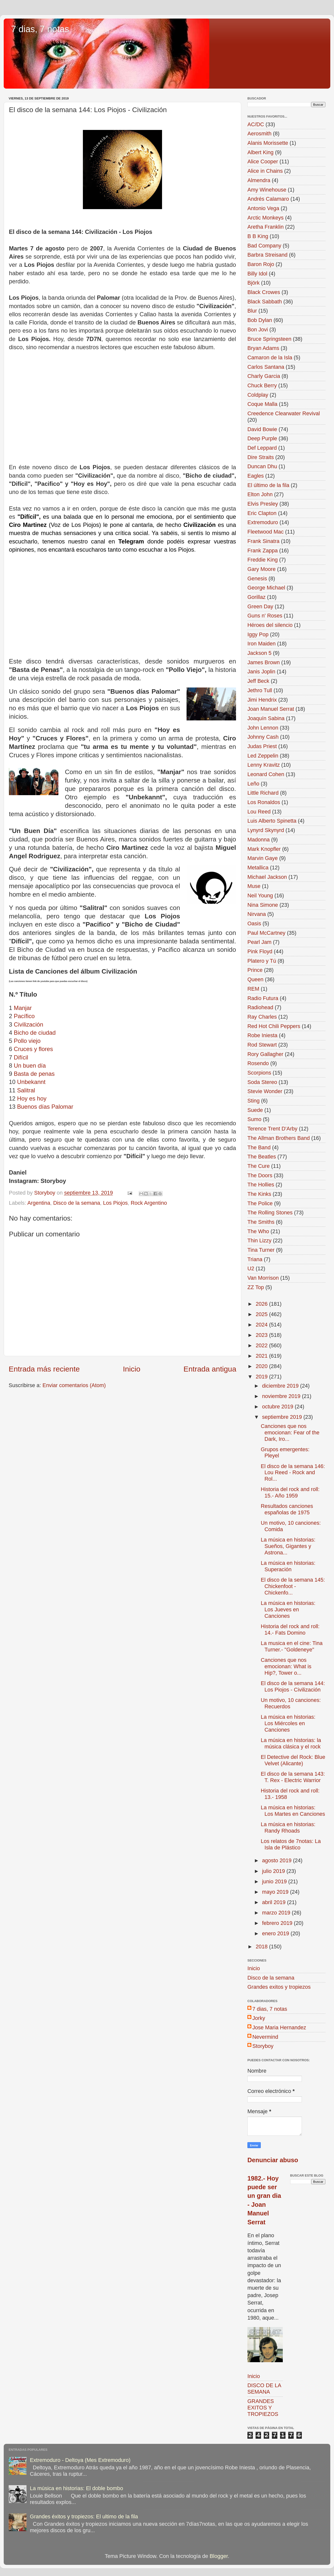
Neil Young (260, 895)
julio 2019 (274, 1871)
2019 (262, 1377)
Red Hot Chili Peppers (273, 1026)
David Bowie (262, 429)
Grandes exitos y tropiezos (279, 1987)
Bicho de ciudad (35, 1032)
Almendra (258, 180)
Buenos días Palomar (45, 1106)
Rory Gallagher (265, 1054)
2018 (262, 1946)
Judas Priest (262, 746)
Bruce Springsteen (269, 339)
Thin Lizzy (259, 1240)
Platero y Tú (261, 961)
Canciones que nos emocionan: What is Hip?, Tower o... (286, 1666)
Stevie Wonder (264, 1091)
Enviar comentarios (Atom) (74, 1385)
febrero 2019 (278, 1923)
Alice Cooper (262, 161)
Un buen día (30, 1065)
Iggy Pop (257, 634)
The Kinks (259, 1194)
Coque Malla (262, 404)
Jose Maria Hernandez (279, 2027)
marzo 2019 (277, 1913)
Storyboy (262, 2046)
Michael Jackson (267, 877)
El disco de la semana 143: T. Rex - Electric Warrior (293, 1777)
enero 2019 (276, 1933)
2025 (262, 1314)
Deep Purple (262, 438)
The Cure (258, 1166)
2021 (262, 1356)
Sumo (254, 1119)
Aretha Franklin (265, 227)
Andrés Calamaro (268, 199)
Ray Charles (262, 1017)
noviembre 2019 (282, 1396)
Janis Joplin (261, 671)
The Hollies (260, 1184)
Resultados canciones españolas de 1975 (287, 1509)
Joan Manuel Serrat (270, 709)
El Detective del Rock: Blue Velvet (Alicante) (293, 1760)
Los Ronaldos (263, 802)
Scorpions (259, 1073)
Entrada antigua (210, 1369)
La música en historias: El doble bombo (76, 2488)
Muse (254, 886)
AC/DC (255, 124)
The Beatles (261, 1156)
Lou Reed (259, 812)
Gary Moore (261, 569)
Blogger (219, 2556)
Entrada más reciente (44, 1369)
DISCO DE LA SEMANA (264, 2388)
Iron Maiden (261, 643)
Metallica (257, 867)
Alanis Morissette (267, 143)
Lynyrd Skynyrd (265, 830)
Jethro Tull (259, 690)
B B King (257, 236)
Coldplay (257, 395)
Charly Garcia (263, 376)
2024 (262, 1325)
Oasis (254, 923)
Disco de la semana (76, 1203)
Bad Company (264, 246)
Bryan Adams (263, 348)
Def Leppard (262, 448)
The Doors (259, 1175)
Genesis (257, 578)
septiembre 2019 (282, 1417)
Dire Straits (260, 457)
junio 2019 (275, 1881)
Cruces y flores (33, 1049)
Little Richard (263, 793)
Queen (255, 979)
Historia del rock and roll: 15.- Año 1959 (290, 1492)
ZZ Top (255, 1287)
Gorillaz (256, 597)
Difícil (21, 1057)
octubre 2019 (278, 1406)
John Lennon (262, 728)
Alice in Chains (265, 171)
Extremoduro (262, 522)
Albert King (260, 152)
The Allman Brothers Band (278, 1138)
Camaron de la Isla (269, 357)
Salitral (26, 1090)
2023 (262, 1335)
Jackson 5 (259, 653)
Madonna (258, 839)
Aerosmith (259, 133)
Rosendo (258, 1063)
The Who (258, 1231)
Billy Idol (257, 273)
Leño (253, 784)
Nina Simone (262, 905)
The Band (259, 1147)
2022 (262, 1345)
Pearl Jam (259, 942)
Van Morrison (263, 1278)
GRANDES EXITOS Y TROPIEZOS (262, 2407)
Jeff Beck (258, 681)
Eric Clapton (262, 513)
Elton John (260, 494)
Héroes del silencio (269, 625)
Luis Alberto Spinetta (271, 821)
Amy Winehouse (266, 190)
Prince (254, 970)
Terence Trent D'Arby (272, 1129)
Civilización (28, 1024)
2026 (262, 1304)
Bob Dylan (259, 320)
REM (253, 989)
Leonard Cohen (265, 774)
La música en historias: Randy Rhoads (288, 1827)
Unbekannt (31, 1082)
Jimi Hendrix (262, 700)
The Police (260, 1203)
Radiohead (260, 1007)
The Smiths (260, 1222)
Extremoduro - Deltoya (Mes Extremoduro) (80, 2460)
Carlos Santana (265, 367)
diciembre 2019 (281, 1386)
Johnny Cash (263, 737)
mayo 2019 (276, 1892)
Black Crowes (263, 292)
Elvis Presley (262, 504)
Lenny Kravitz (263, 765)
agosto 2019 (277, 1860)
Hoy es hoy (32, 1098)
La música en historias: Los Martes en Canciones (293, 1810)
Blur (252, 311)
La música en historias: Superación (288, 1566)
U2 (250, 1268)
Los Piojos (115, 1203)
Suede (255, 1110)
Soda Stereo (262, 1082)
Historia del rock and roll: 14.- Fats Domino (290, 1629)
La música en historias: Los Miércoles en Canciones (288, 1723)
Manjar (23, 1008)
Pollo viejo (27, 1040)
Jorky (258, 2018)
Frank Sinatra (263, 541)
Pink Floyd (259, 951)
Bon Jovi (257, 329)
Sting (253, 1101)
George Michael (266, 588)
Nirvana (256, 914)
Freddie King (262, 560)
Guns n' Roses (264, 616)
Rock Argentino (149, 1203)
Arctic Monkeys (265, 218)
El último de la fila (268, 485)
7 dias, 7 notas (40, 29)
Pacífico (24, 1016)
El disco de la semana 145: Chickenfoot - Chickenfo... (293, 1586)
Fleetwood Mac (265, 532)
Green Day (260, 606)
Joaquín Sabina (266, 718)
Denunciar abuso (272, 2160)
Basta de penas (34, 1073)
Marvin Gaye (262, 858)
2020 (262, 1366)
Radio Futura (262, 998)
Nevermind (265, 2037)
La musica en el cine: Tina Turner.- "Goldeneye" (292, 1646)
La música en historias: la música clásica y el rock (291, 1743)
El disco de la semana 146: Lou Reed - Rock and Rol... (293, 1472)
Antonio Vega (263, 208)
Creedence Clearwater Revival (283, 413)
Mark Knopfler (264, 849)
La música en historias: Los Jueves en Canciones (288, 1609)
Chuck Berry (262, 385)
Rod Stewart (262, 1045)
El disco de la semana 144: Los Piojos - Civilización (293, 1686)
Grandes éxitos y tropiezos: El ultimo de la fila (84, 2516)
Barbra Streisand (267, 255)
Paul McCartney (266, 933)
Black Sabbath (264, 301)
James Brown (263, 662)
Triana (254, 1259)
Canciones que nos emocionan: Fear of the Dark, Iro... (290, 1432)
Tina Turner (261, 1250)
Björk (253, 283)
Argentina (38, 1203)
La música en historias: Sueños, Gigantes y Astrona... (288, 1546)
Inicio (132, 1369)
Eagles (255, 476)
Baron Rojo (260, 264)
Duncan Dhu (262, 466)
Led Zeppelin (262, 756)
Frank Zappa (262, 550)
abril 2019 (274, 1902)
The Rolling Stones (269, 1212)
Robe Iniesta (262, 1035)
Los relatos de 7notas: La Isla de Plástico (291, 1844)
